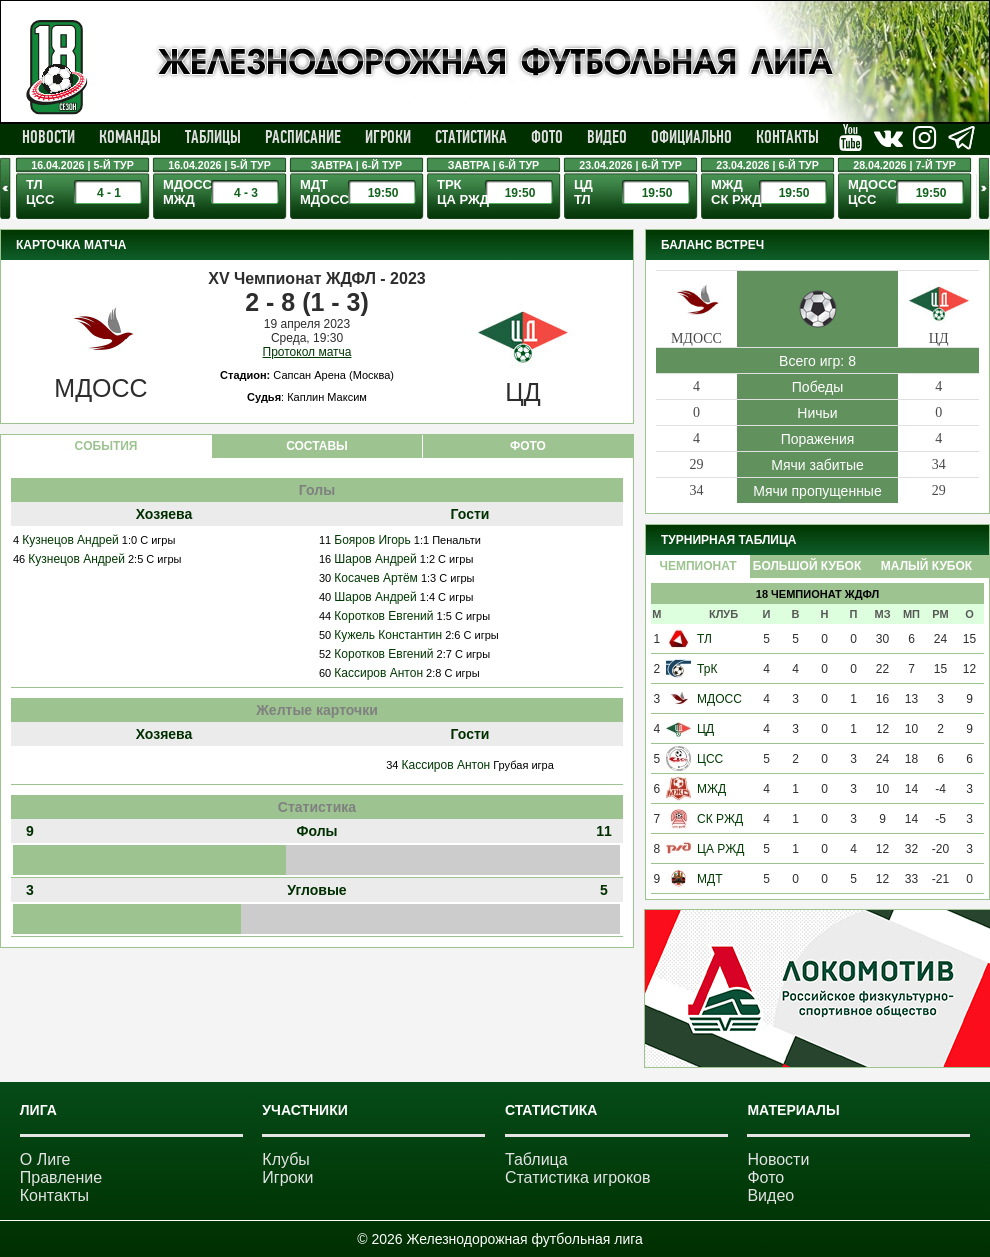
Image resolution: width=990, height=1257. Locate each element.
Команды (130, 137)
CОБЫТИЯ (106, 446)
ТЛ (704, 639)
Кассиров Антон (378, 673)
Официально (691, 137)
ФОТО (528, 446)
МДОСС (719, 699)
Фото (547, 137)
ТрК (707, 669)
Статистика (471, 137)
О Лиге (45, 1159)
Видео (607, 137)
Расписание (303, 137)
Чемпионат (697, 566)
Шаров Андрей (375, 559)
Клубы (286, 1159)
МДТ (709, 879)
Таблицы (213, 137)
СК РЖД (720, 819)
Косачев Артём (376, 578)
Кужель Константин (388, 635)
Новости (48, 137)
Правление (61, 1177)
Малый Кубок (926, 566)
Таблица (536, 1159)
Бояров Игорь (372, 540)
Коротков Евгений (383, 616)
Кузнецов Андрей (70, 540)
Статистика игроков (578, 1177)
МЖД (711, 789)
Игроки (388, 137)
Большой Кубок (807, 566)
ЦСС (710, 759)
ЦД (705, 729)
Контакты (787, 137)
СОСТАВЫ (317, 446)
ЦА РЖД (720, 849)
